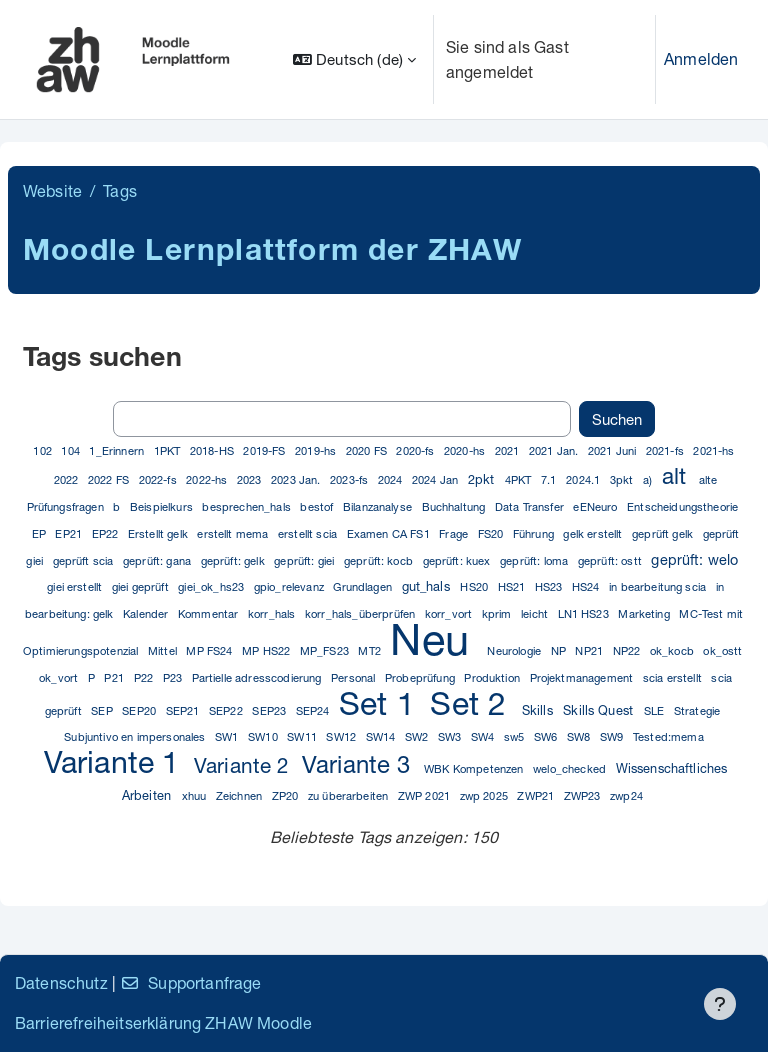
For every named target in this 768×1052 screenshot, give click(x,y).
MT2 (371, 650)
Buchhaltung (455, 506)
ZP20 (287, 795)
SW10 (264, 736)
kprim (498, 613)
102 (44, 450)
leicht (536, 613)
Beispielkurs (163, 506)
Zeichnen (240, 795)
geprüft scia (85, 560)
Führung (535, 533)
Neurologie (515, 650)
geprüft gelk (664, 533)
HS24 (587, 586)
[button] (354, 59)
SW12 (342, 736)
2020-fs (416, 450)
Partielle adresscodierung (258, 677)
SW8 (580, 736)
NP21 (590, 650)
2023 (251, 479)
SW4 (484, 736)
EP (40, 533)
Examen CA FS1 (390, 533)
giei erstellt (76, 586)
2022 (68, 479)
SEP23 (270, 710)
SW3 (451, 736)
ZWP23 (584, 795)
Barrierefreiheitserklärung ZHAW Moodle (163, 1022)
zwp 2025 (485, 795)
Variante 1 (116, 761)
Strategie (697, 710)
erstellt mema (234, 533)
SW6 (547, 736)
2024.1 (584, 479)
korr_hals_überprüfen (361, 613)
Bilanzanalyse (379, 506)
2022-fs (159, 479)
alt (677, 475)
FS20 (492, 533)
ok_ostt (722, 650)
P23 (174, 677)
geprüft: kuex (458, 560)
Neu (435, 638)
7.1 (550, 479)
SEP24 (314, 710)
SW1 (228, 736)
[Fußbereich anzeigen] (720, 1004)
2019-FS (265, 450)
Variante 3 (360, 764)
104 (72, 450)
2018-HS (213, 450)
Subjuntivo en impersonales (136, 736)
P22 (145, 677)
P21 (115, 677)
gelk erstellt (594, 533)
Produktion (493, 677)
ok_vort (60, 677)
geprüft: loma (535, 560)
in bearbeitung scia (659, 586)
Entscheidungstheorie (682, 506)
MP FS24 (210, 650)
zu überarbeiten (350, 795)
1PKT (169, 450)
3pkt (623, 479)
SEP (103, 710)
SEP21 (184, 710)
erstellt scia (309, 533)
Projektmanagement (583, 677)
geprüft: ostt (611, 560)
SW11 (303, 736)
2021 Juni (614, 450)
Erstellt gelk (159, 533)
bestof (318, 506)
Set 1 (381, 703)
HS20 (475, 586)
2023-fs (350, 479)
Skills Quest (600, 710)
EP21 (70, 533)
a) (649, 479)
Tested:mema (668, 736)
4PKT (520, 479)
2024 (392, 479)
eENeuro (596, 506)
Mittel (164, 650)
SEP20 (140, 710)
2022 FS (110, 479)
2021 (509, 450)
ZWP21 (537, 795)
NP (560, 650)
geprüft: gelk (234, 560)
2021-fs (666, 450)
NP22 (628, 650)
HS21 (513, 586)
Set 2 (472, 703)
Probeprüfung (421, 677)
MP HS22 (267, 650)
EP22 (107, 533)
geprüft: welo (694, 559)
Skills (539, 710)
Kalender (147, 613)
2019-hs (317, 450)
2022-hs (208, 479)
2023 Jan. (297, 479)
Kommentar (210, 613)
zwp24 (626, 795)
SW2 (418, 736)
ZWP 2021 (425, 795)
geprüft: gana (158, 560)
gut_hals (428, 586)
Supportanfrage (190, 982)
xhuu (196, 795)
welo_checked (571, 768)
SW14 (382, 736)
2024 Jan (436, 479)
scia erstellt (674, 677)
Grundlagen (364, 586)
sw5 (516, 736)
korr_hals (273, 613)
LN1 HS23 (585, 613)
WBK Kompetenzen (475, 768)
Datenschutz (61, 982)
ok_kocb (673, 650)
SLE (656, 710)
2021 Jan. (555, 450)
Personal (354, 677)
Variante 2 (245, 765)
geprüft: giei (305, 560)
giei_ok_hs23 (212, 586)
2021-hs (713, 450)
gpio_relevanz (290, 586)
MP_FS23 (326, 650)
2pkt (483, 479)
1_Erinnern (118, 450)
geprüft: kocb (380, 560)
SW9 (613, 736)
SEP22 (227, 710)
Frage (455, 533)
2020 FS (368, 450)
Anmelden (701, 58)
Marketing (645, 613)
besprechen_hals (248, 506)
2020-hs (466, 450)
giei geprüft (142, 586)
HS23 (550, 586)
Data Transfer (531, 506)
